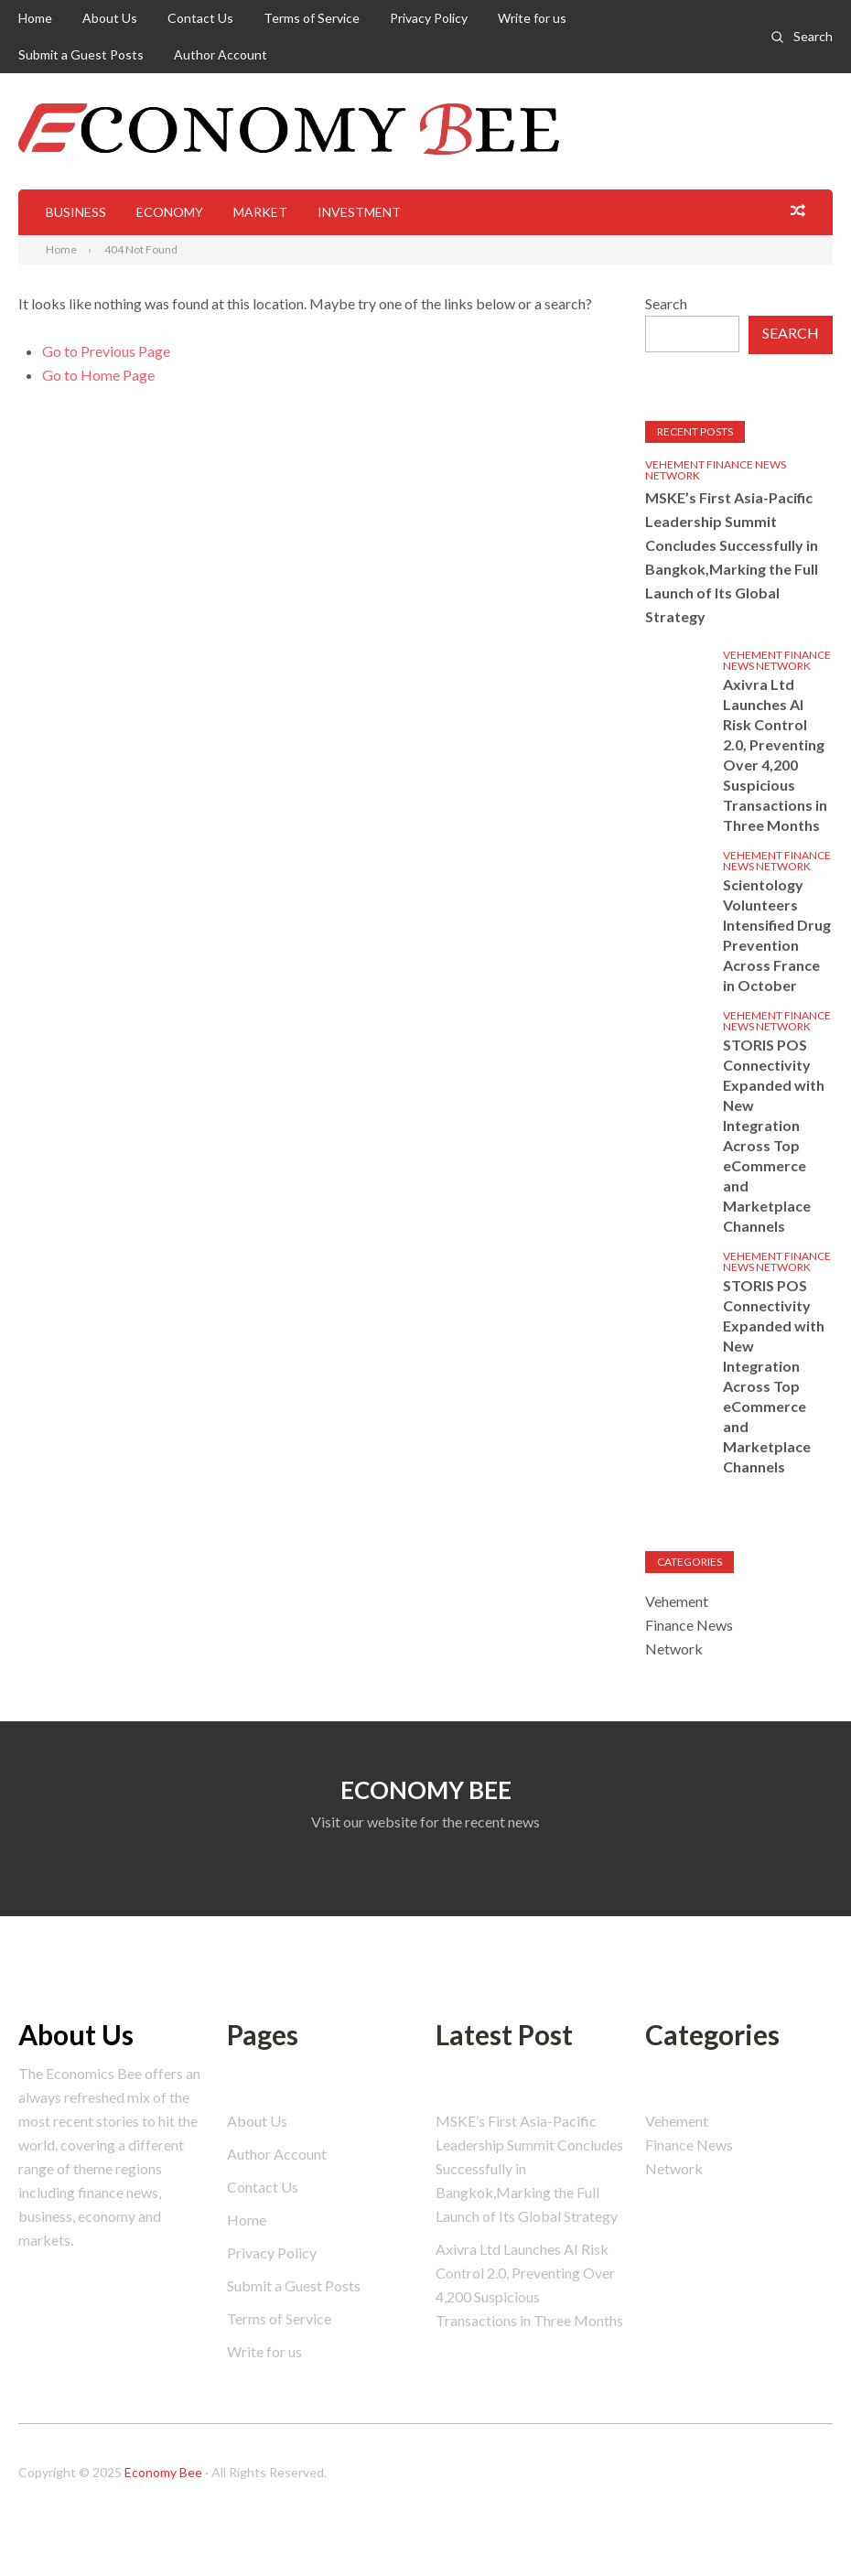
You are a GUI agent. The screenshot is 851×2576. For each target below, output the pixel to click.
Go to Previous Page (106, 351)
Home (35, 18)
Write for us (532, 18)
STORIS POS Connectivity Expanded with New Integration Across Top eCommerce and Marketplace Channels (773, 1135)
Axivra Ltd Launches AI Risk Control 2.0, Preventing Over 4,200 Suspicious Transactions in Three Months (775, 754)
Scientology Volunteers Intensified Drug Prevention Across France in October (777, 935)
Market (260, 212)
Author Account (220, 54)
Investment (359, 212)
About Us (109, 18)
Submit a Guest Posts (81, 54)
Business (76, 212)
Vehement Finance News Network (715, 470)
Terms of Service (312, 18)
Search (813, 36)
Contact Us (200, 18)
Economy (169, 212)
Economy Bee (163, 2472)
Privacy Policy (429, 18)
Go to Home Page (98, 374)
